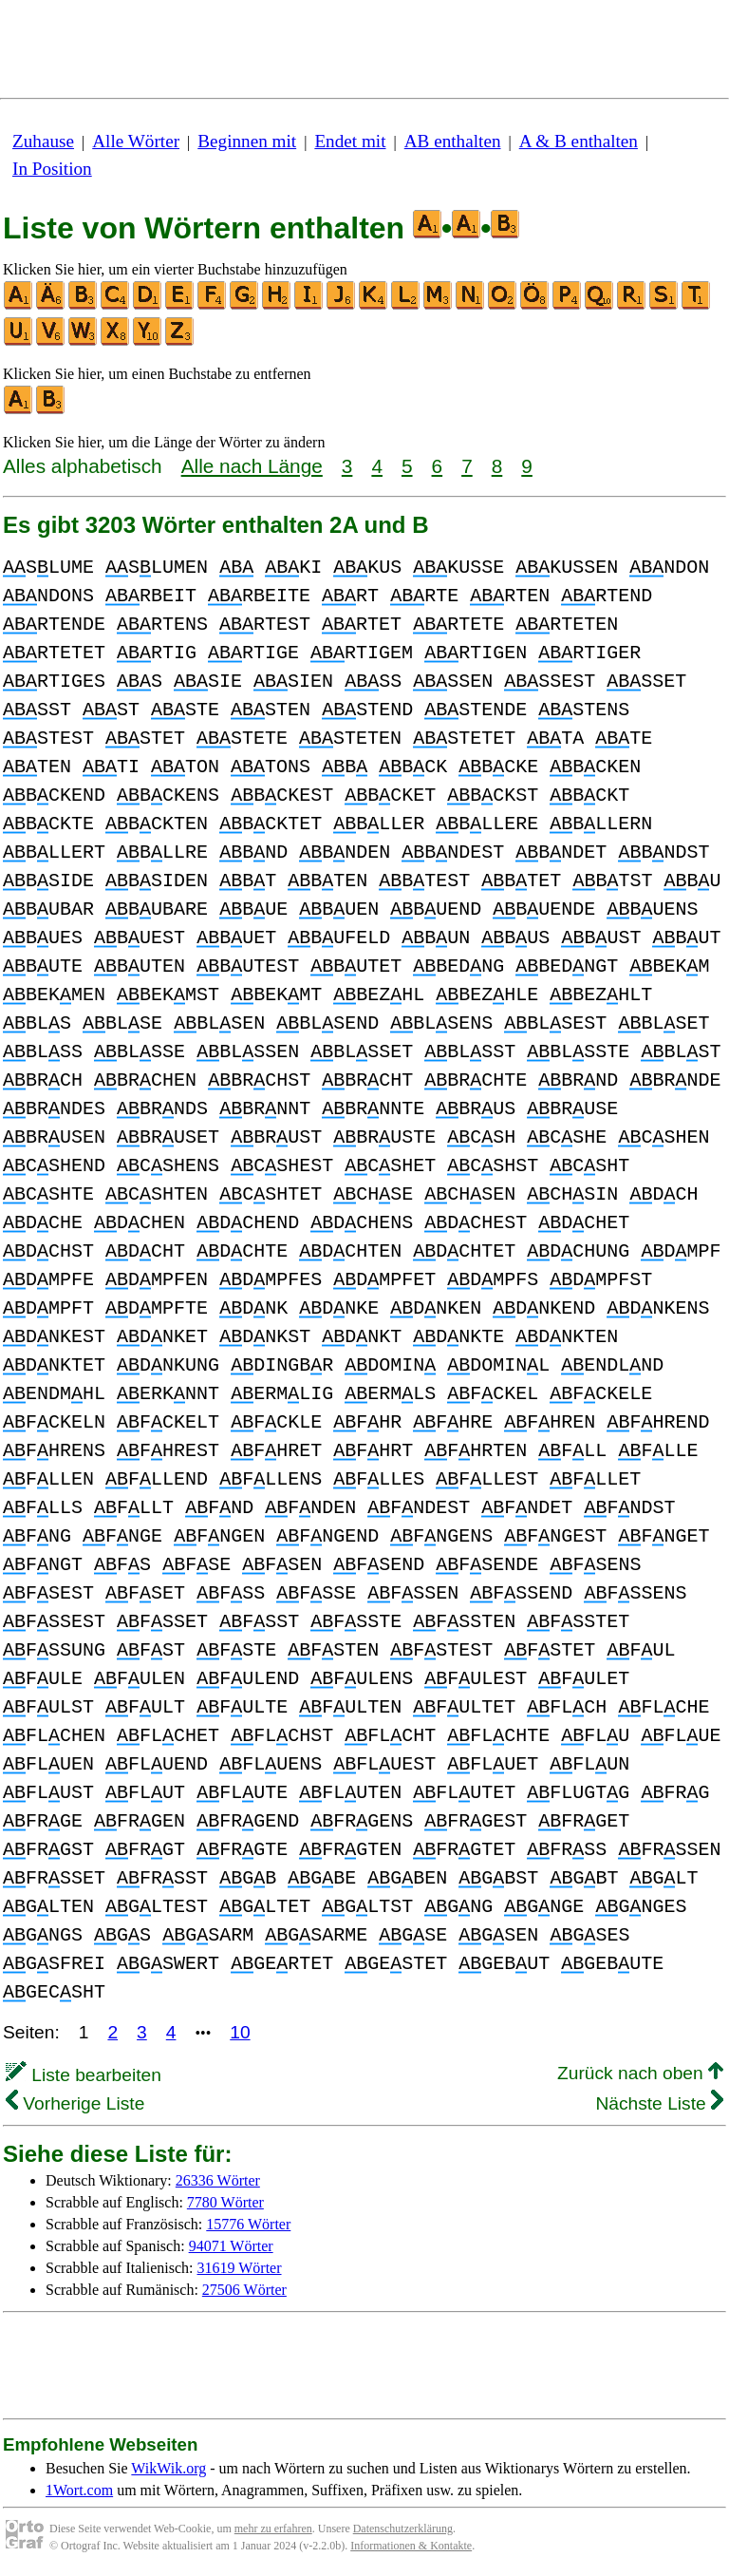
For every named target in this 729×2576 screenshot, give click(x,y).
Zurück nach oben (640, 2073)
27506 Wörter (244, 2290)
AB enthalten (452, 141)
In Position (52, 169)
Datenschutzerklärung (403, 2528)
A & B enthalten (578, 141)
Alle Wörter (135, 141)
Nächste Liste (659, 2103)
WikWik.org (168, 2468)
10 (240, 2032)
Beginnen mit (246, 141)
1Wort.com (79, 2490)
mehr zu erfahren (273, 2528)
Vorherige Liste (75, 2103)
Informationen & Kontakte (411, 2545)
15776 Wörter (248, 2224)
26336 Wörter (218, 2180)
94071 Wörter (231, 2246)
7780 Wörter (225, 2202)
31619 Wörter (239, 2268)
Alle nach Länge (252, 466)
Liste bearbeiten (83, 2075)
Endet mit (349, 141)
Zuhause (43, 141)
